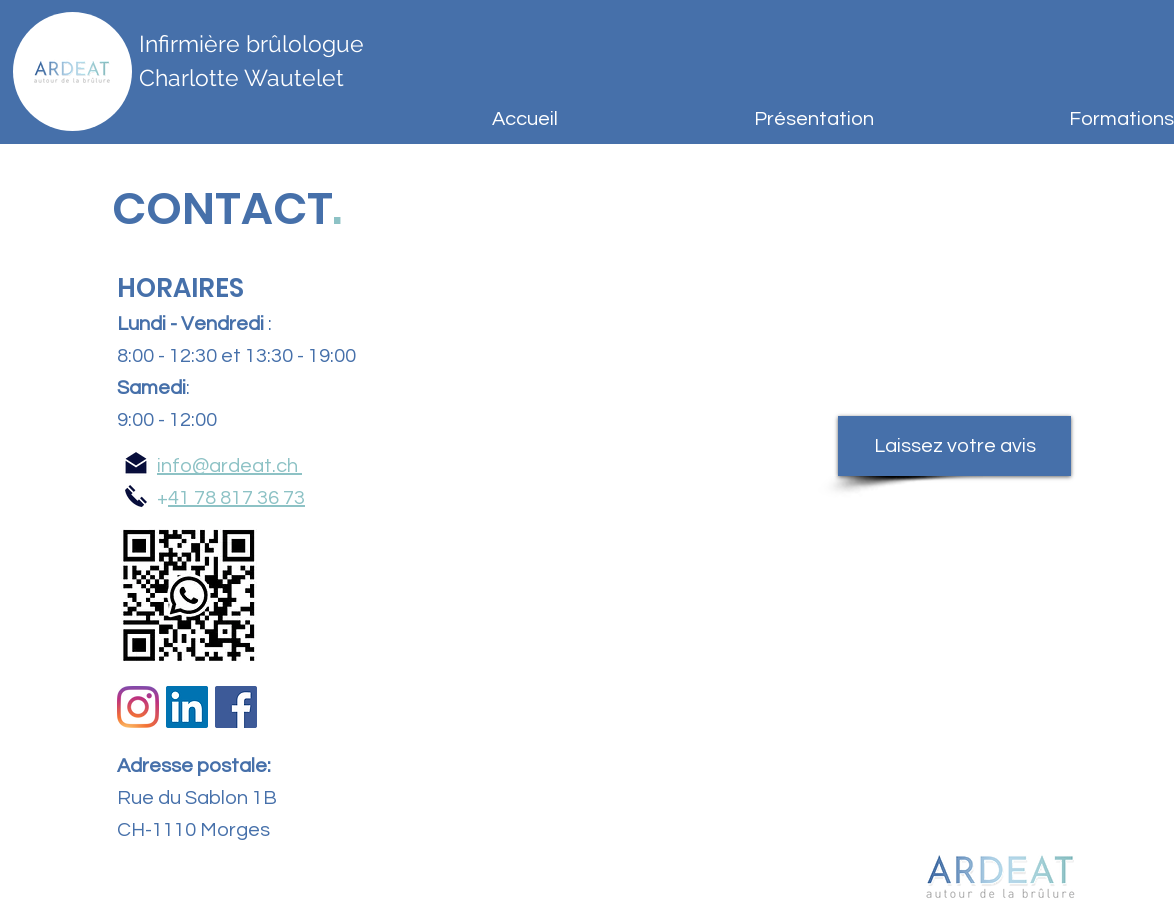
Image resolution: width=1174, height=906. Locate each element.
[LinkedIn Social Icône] (187, 707)
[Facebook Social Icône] (236, 707)
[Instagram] (138, 707)
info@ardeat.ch (227, 466)
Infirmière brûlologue (251, 43)
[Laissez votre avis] (954, 446)
